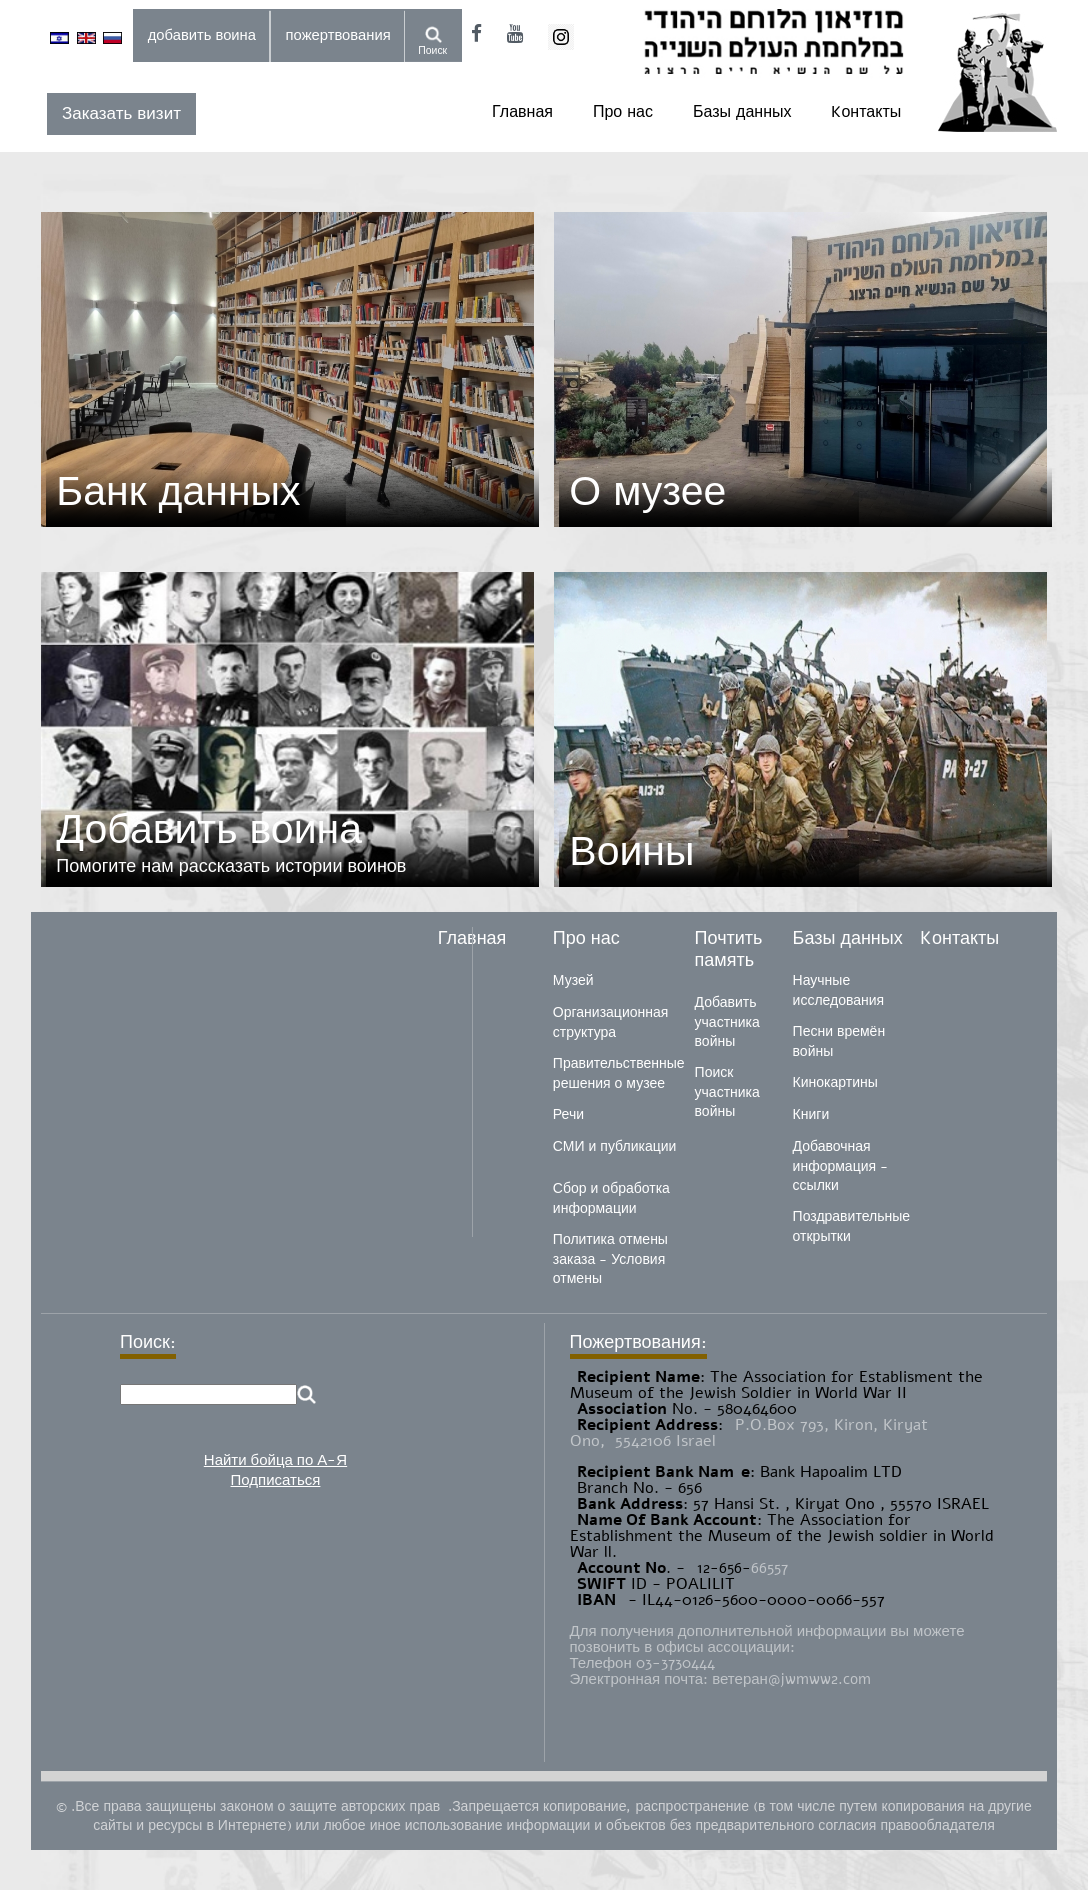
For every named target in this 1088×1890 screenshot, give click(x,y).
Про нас (623, 112)
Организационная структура (610, 1022)
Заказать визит (121, 113)
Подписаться (276, 1480)
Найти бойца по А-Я (275, 1460)
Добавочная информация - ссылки (840, 1166)
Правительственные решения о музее (619, 1073)
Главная (522, 112)
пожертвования (338, 35)
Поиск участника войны (727, 1092)
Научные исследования (839, 990)
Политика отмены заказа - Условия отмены (610, 1259)
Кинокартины (835, 1082)
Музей (573, 980)
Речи (568, 1114)
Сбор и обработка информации (611, 1198)
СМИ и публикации (615, 1146)
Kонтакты (866, 112)
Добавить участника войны (727, 1022)
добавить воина (202, 35)
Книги (811, 1114)
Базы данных (742, 112)
